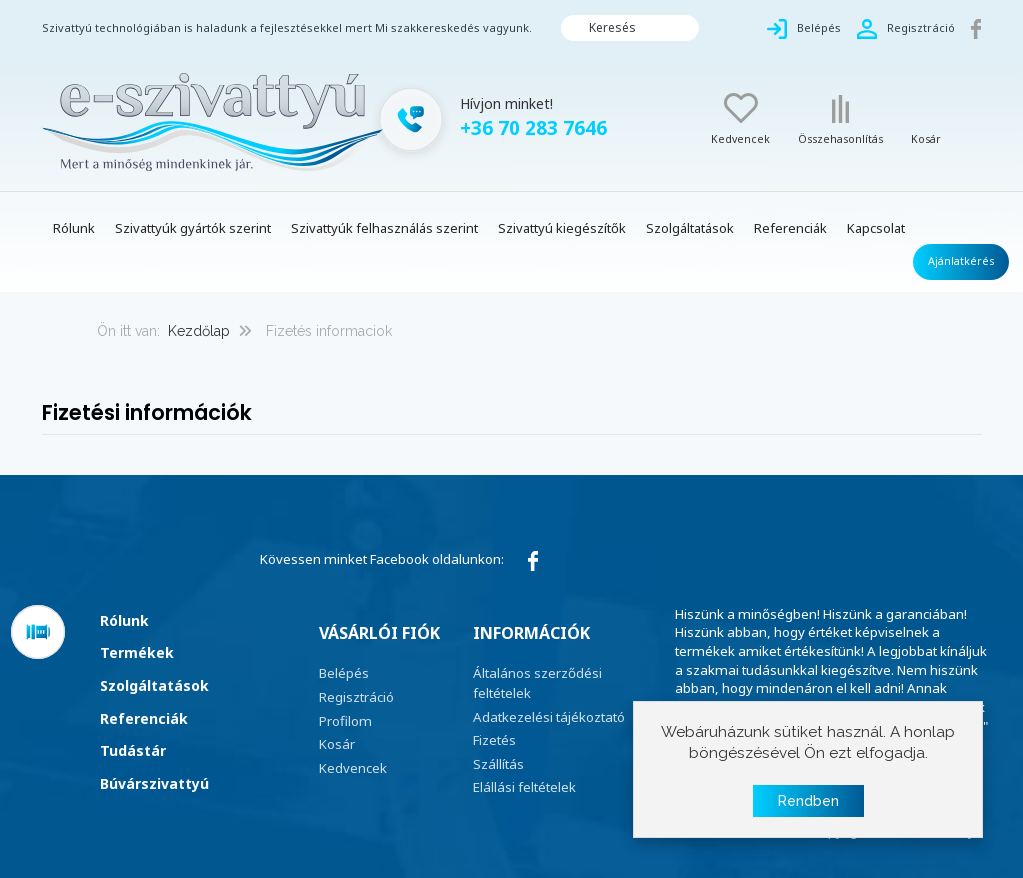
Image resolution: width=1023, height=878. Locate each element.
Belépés (344, 673)
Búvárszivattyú (154, 783)
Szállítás (498, 764)
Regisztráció (356, 697)
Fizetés (494, 740)
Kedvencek (353, 768)
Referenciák (144, 718)
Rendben (808, 801)
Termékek (137, 652)
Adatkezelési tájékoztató (549, 717)
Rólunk (124, 620)
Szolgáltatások (154, 685)
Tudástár (133, 750)
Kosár (337, 744)
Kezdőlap (199, 331)
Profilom (345, 721)
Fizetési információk (147, 412)
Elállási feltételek (524, 787)
